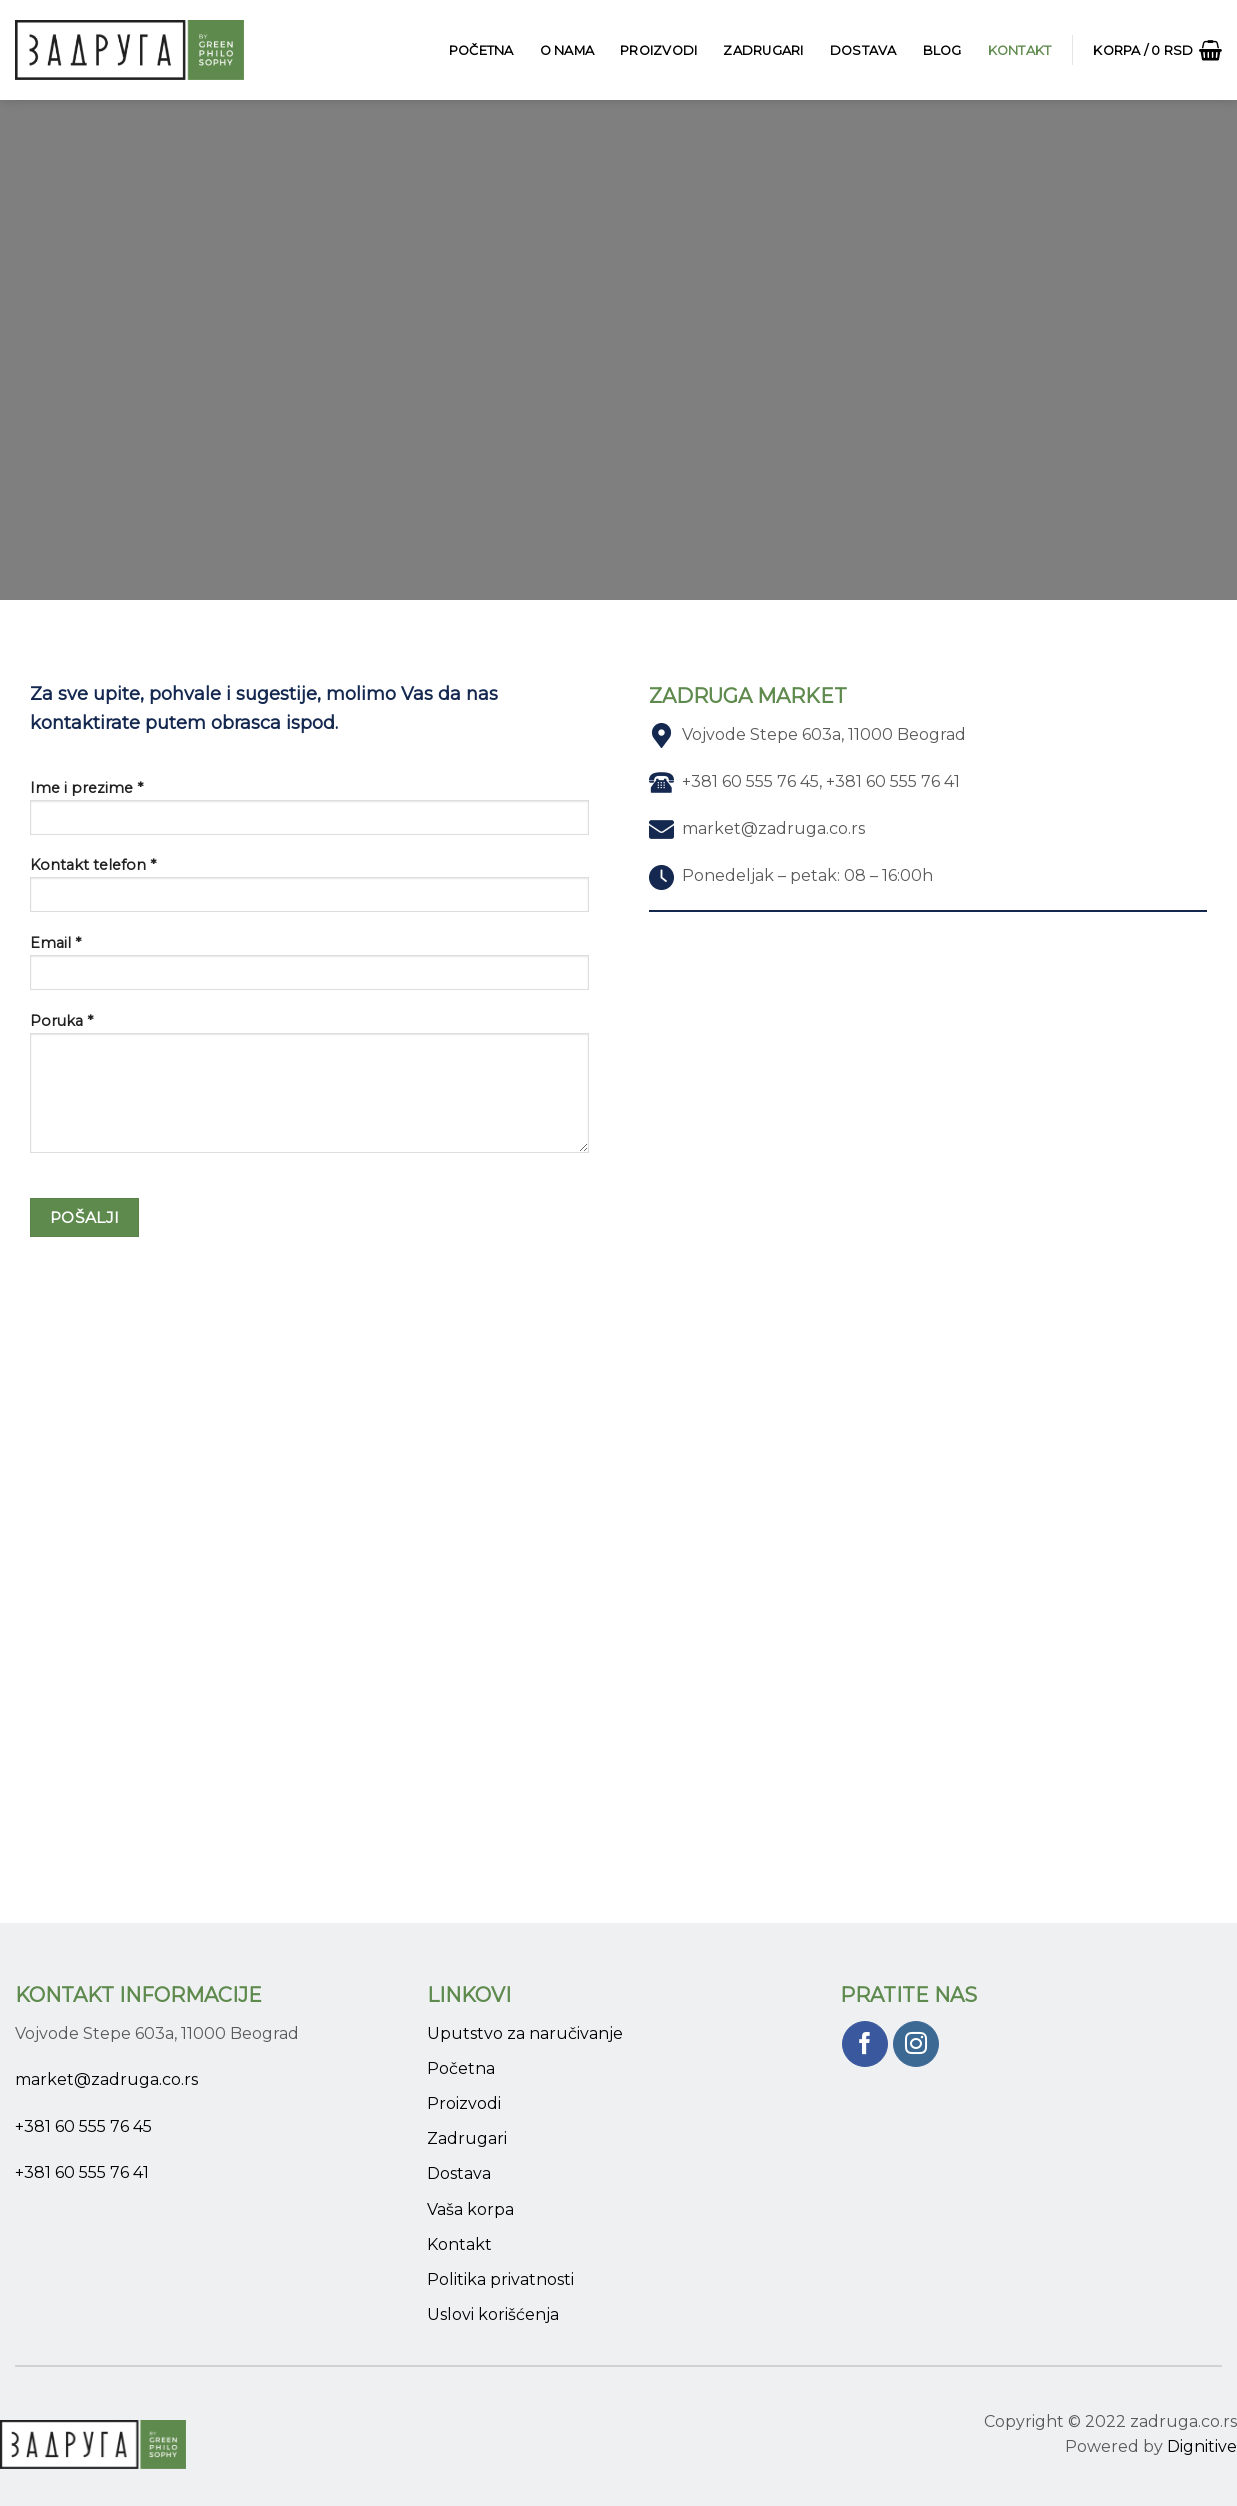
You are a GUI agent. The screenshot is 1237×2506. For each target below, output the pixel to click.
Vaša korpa (470, 2209)
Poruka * (309, 1089)
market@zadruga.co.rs (106, 2079)
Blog (942, 50)
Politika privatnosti (500, 2279)
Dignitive (1202, 2446)
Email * (309, 969)
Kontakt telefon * (309, 891)
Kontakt (1020, 50)
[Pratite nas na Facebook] (865, 2044)
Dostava (863, 50)
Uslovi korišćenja (493, 2314)
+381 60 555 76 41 (82, 2172)
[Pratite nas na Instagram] (916, 2044)
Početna (481, 50)
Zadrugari (763, 50)
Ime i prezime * (309, 814)
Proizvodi (658, 50)
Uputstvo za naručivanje (525, 2033)
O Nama (567, 50)
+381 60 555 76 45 (83, 2126)
